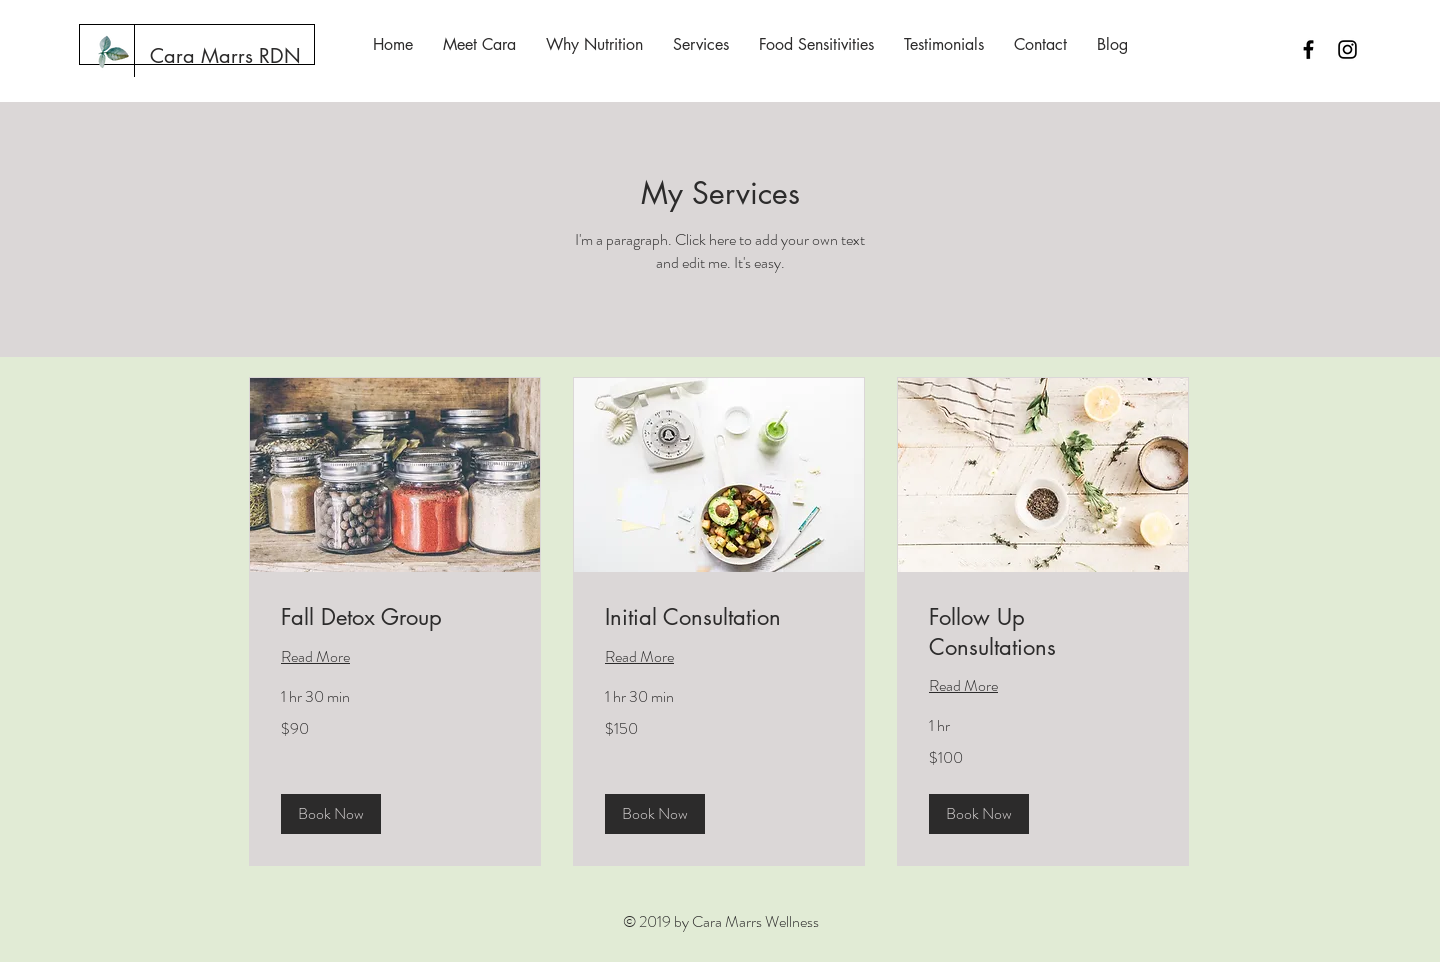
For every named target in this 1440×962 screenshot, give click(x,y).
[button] (331, 814)
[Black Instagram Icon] (1347, 49)
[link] (395, 617)
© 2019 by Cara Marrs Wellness (721, 921)
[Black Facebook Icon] (1308, 49)
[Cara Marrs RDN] (225, 56)
